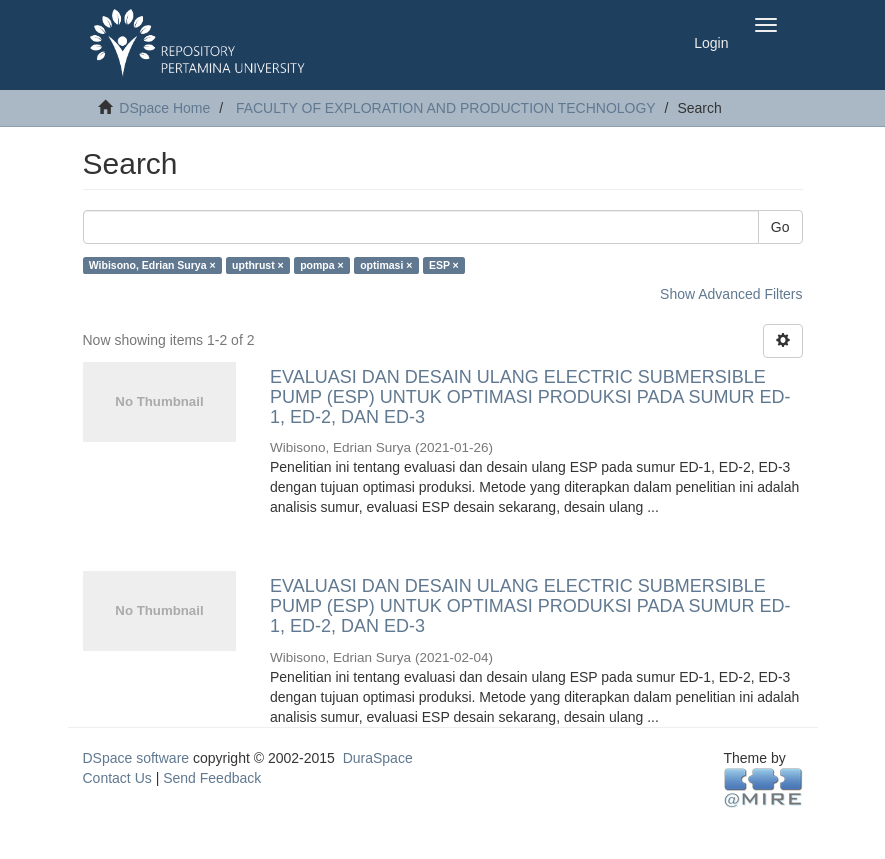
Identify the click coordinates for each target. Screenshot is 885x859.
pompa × (321, 265)
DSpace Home (164, 108)
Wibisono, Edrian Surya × (152, 265)
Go (780, 227)
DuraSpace (378, 758)
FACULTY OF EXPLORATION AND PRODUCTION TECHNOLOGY (446, 108)
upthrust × (258, 265)
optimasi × (386, 265)
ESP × (444, 265)
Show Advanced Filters (731, 294)
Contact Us (117, 778)
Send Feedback (212, 778)
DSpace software (136, 758)
